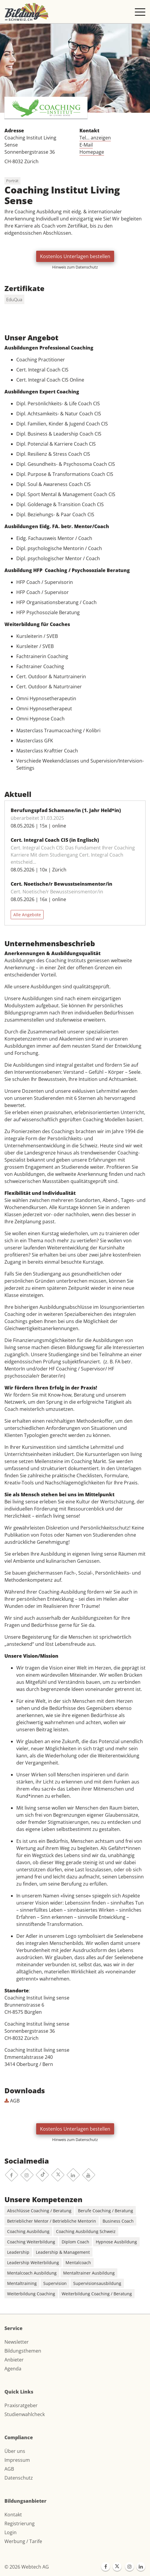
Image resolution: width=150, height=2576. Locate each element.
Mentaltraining (22, 2283)
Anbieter (14, 2359)
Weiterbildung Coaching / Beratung (97, 2294)
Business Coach (118, 2221)
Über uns (14, 2451)
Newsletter (16, 2342)
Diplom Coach (75, 2242)
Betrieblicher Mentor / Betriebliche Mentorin (51, 2221)
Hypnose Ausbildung (116, 2242)
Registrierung (19, 2523)
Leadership (18, 2252)
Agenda (12, 2368)
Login (10, 2532)
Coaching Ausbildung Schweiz (86, 2231)
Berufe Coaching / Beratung (105, 2210)
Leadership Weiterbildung (33, 2262)
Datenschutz (18, 2478)
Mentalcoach (78, 2262)
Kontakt (13, 2514)
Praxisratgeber (21, 2405)
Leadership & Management (63, 2252)
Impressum (17, 2460)
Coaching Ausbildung (28, 2231)
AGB (12, 2100)
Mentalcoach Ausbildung (32, 2273)
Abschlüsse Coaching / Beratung (39, 2210)
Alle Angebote (27, 914)
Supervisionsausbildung (97, 2283)
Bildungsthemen (22, 2351)
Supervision (55, 2283)
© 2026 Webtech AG (26, 2567)
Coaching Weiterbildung (31, 2242)
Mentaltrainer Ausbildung (89, 2273)
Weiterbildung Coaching (31, 2294)
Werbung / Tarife (23, 2541)
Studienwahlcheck (24, 2414)
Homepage (91, 152)
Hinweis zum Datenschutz (75, 267)
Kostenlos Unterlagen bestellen (75, 256)
